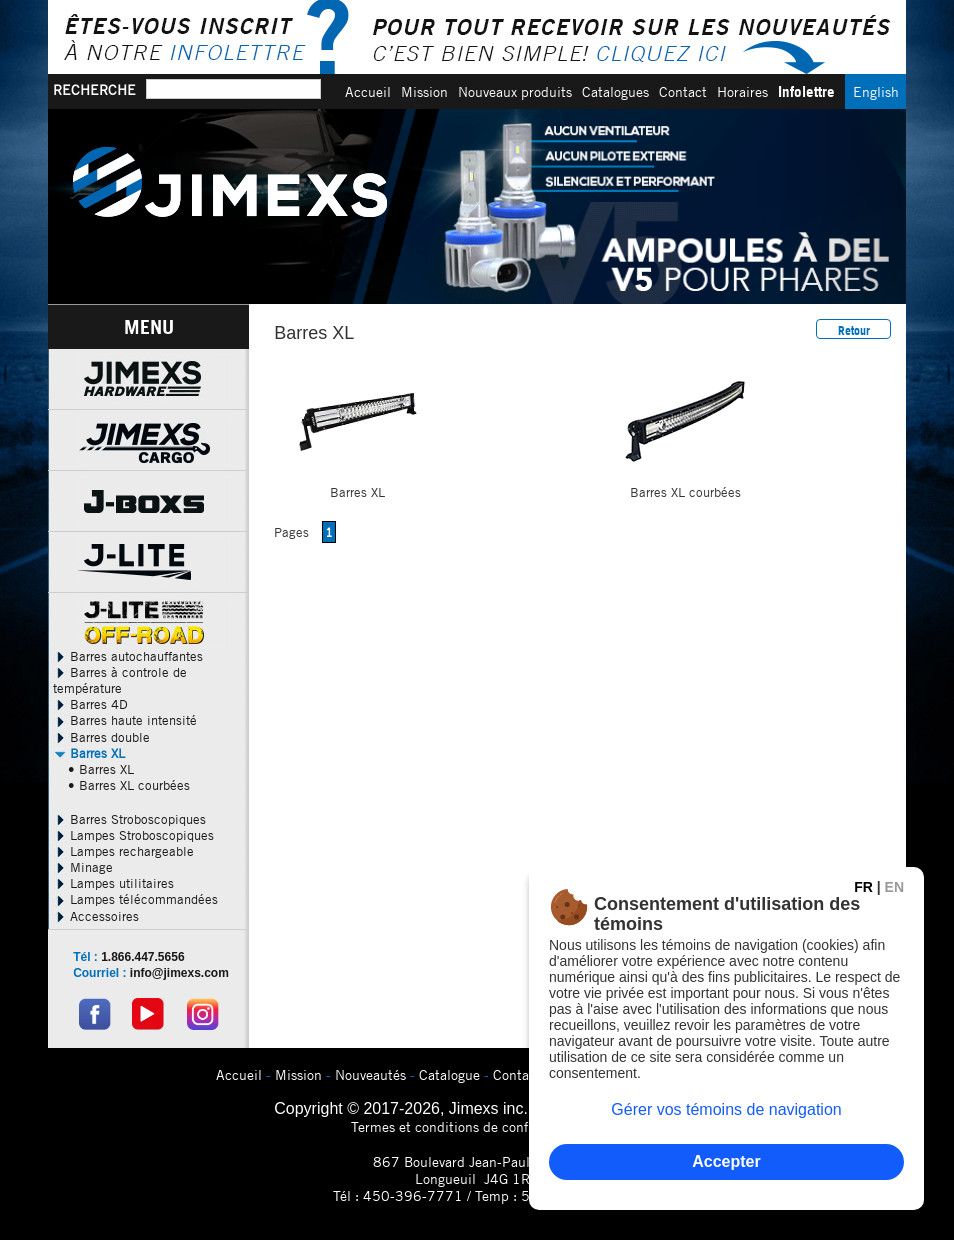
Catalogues (615, 91)
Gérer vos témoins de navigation (726, 1109)
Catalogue (449, 1074)
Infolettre (806, 91)
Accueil (368, 91)
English (876, 91)
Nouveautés (370, 1074)
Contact (683, 91)
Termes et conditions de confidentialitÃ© (477, 1126)
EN (894, 887)
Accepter (726, 1161)
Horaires (742, 91)
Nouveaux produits (515, 91)
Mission (424, 91)
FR (863, 887)
